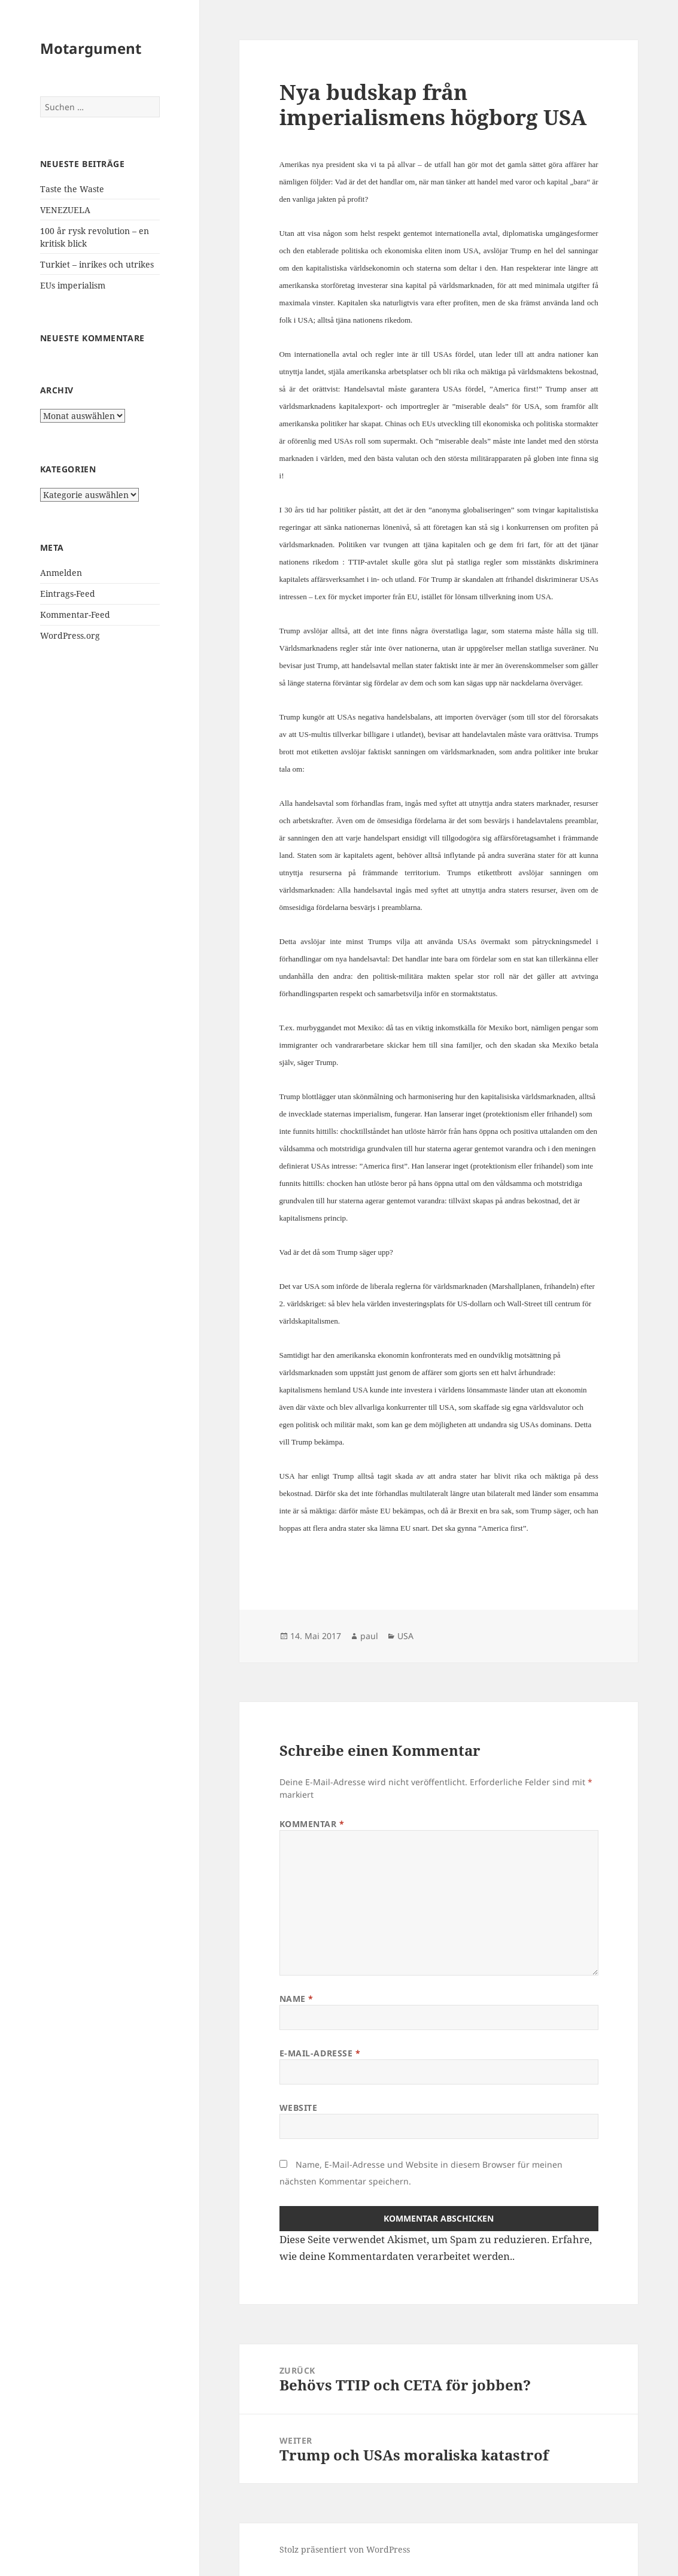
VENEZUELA (65, 210)
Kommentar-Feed (75, 614)
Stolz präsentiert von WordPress (344, 2549)
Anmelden (61, 572)
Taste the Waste (72, 189)
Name (296, 1998)
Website (298, 2107)
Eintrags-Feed (67, 593)
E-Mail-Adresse (320, 2053)
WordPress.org (70, 635)
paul (369, 1636)
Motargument (90, 48)
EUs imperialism (72, 285)
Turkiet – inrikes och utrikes (97, 264)
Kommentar (312, 1823)
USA (405, 1636)
